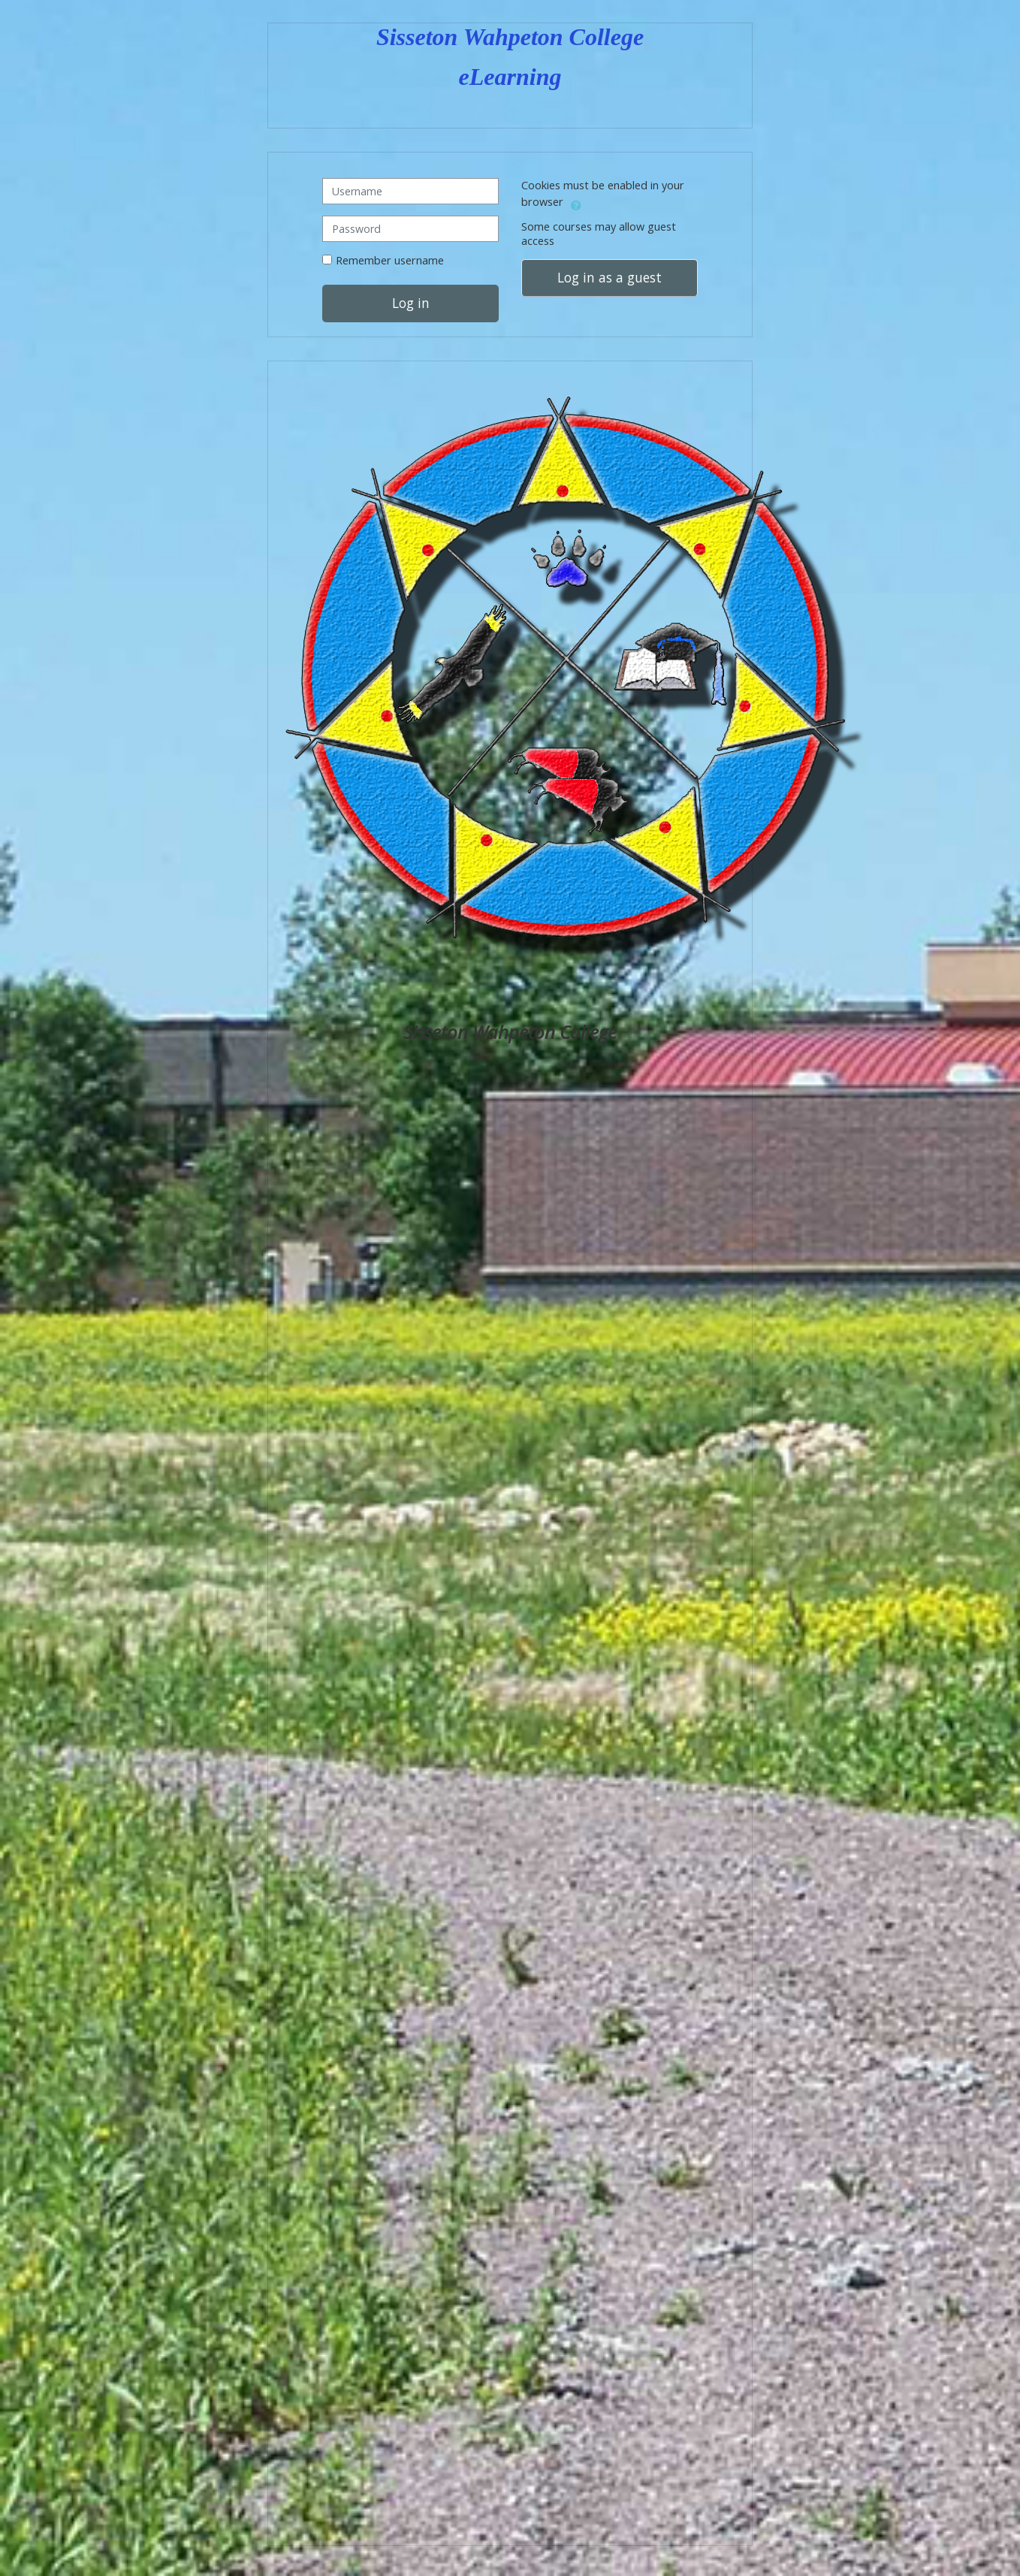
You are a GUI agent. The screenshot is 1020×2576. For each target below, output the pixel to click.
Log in (411, 303)
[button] (576, 203)
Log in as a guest (609, 278)
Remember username (390, 261)
